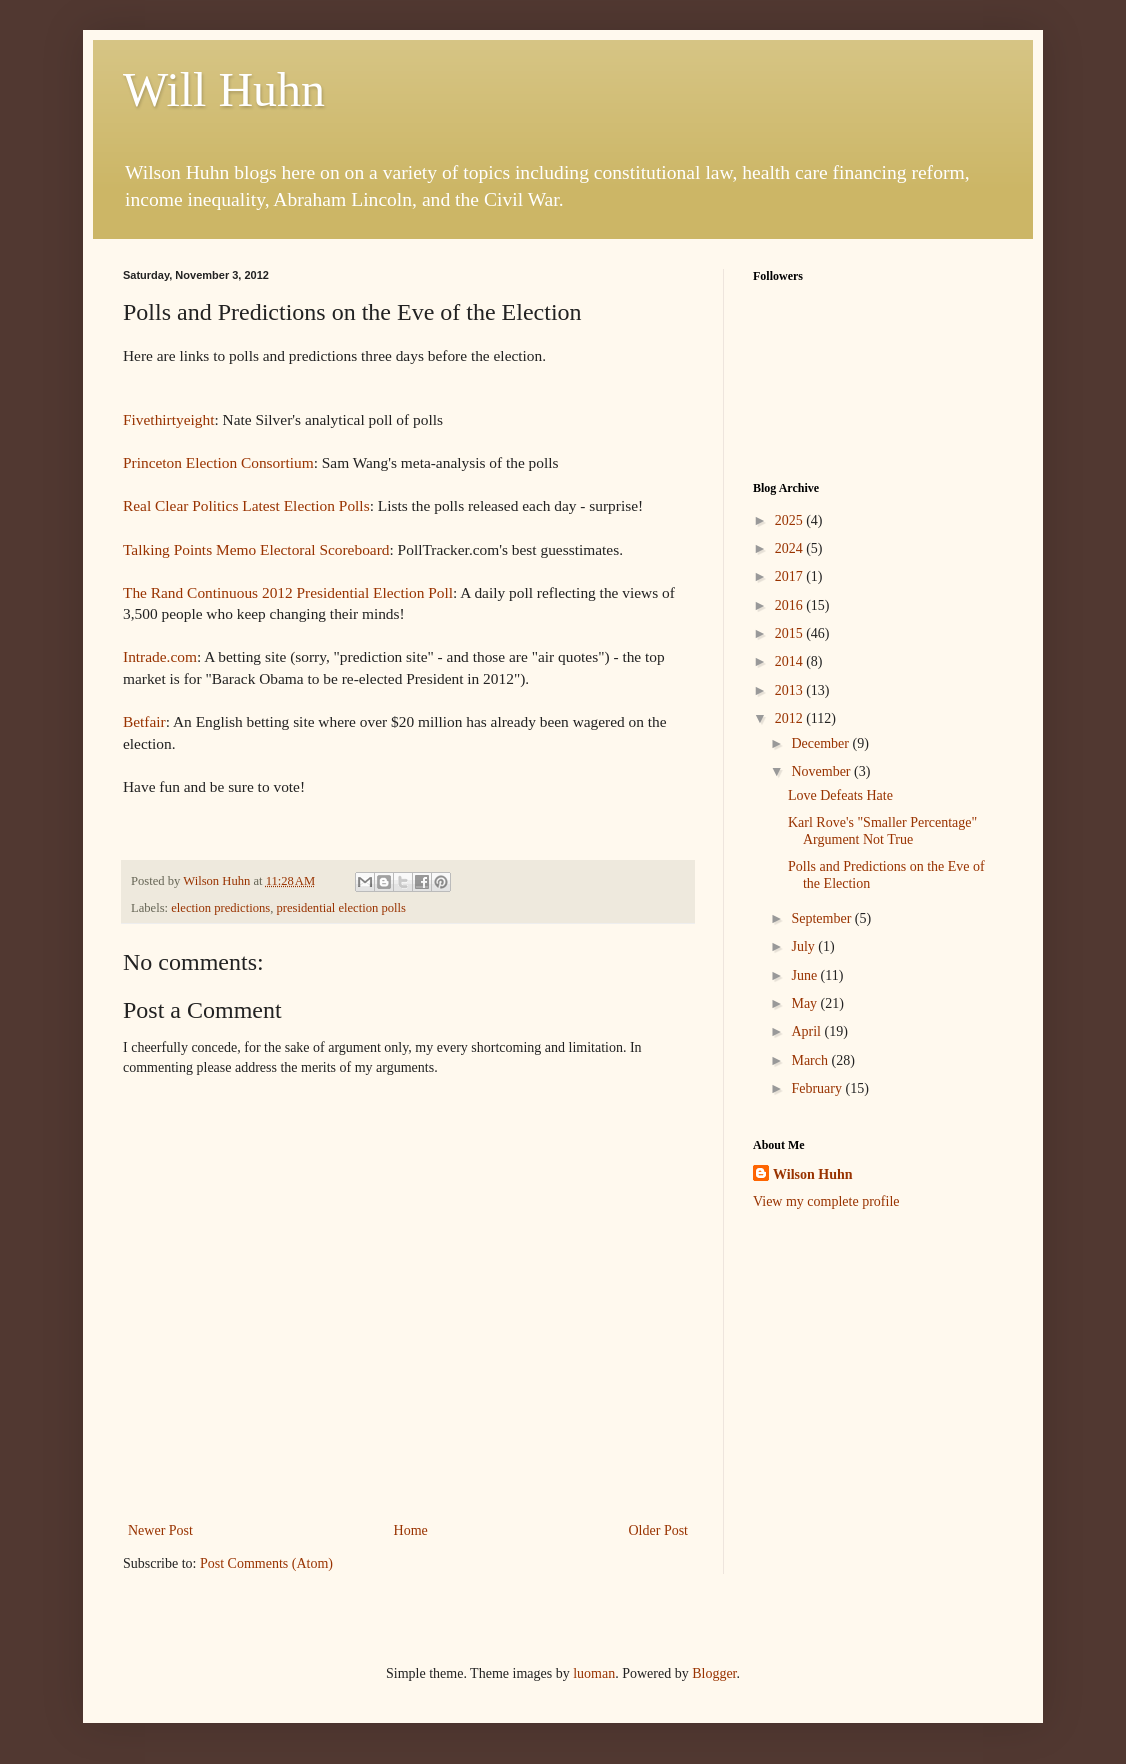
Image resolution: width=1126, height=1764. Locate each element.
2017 (791, 576)
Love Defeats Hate (840, 795)
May (805, 1003)
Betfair (144, 721)
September (822, 918)
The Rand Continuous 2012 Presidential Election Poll (288, 592)
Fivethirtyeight (168, 419)
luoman (594, 1673)
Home (411, 1530)
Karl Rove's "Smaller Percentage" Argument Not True (882, 831)
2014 (791, 661)
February (818, 1088)
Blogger (714, 1673)
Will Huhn (224, 89)
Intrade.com (160, 656)
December (821, 743)
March (811, 1060)
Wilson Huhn (813, 1174)
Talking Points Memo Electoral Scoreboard (256, 549)
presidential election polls (340, 908)
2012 (791, 718)
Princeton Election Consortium (218, 462)
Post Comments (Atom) (266, 1563)
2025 (791, 520)
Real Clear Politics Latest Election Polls (246, 505)
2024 (791, 548)
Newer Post (160, 1530)
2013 (791, 690)
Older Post (659, 1530)
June (805, 975)
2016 (791, 605)
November (822, 771)
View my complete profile (826, 1201)
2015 (791, 633)
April (807, 1031)
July (804, 946)
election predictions (220, 908)
